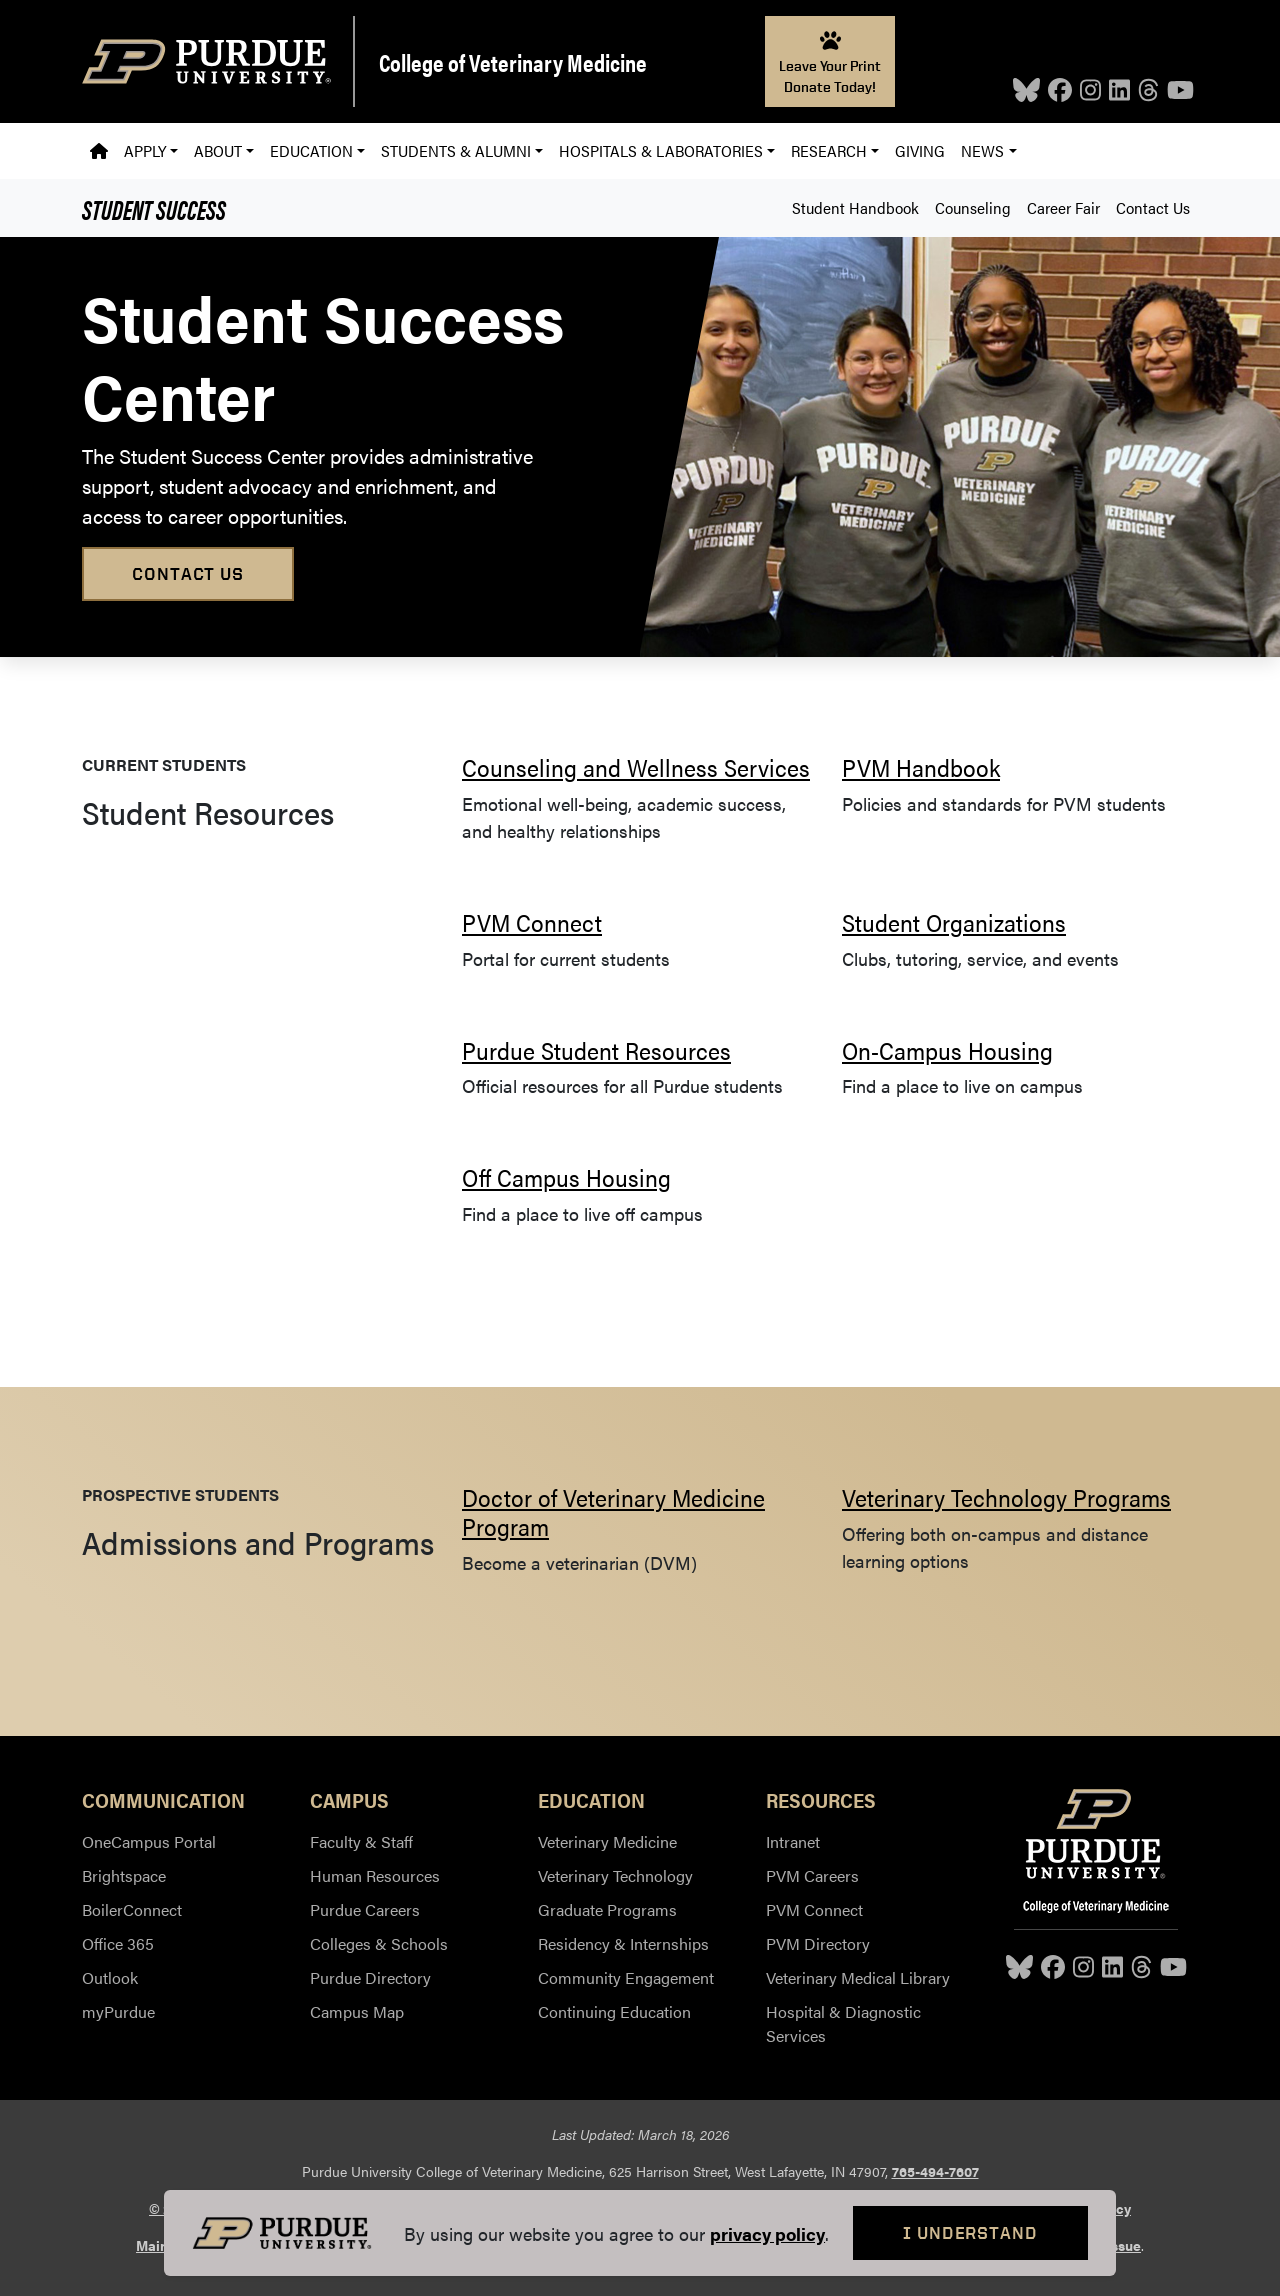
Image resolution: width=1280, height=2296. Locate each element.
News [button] (982, 150)
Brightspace (124, 1875)
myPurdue (118, 2011)
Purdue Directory (370, 1977)
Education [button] (311, 150)
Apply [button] (145, 150)
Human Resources (375, 1875)
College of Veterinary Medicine (513, 62)
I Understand (970, 2232)
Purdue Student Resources (596, 1050)
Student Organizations (954, 922)
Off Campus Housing (566, 1177)
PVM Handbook (921, 767)
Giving (920, 150)
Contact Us (1153, 207)
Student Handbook (855, 207)
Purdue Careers (365, 1909)
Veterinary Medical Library (858, 1977)
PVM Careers (812, 1875)
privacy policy (767, 2233)
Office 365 (118, 1943)
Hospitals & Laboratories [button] (661, 150)
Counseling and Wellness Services (636, 767)
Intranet (793, 1841)
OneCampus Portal (149, 1841)
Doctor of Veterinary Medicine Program (613, 1511)
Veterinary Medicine (607, 1841)
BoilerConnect (132, 1909)
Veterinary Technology (615, 1875)
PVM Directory (818, 1943)
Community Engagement (626, 1977)
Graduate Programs (607, 1909)
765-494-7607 (935, 2171)
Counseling (973, 207)
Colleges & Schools (379, 1943)
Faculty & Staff (361, 1841)
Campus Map (357, 2011)
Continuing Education (614, 2011)
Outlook (110, 1977)
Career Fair (1063, 207)
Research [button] (829, 150)
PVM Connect (532, 922)
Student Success (154, 208)
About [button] (218, 150)
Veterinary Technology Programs (1006, 1497)
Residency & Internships (623, 1943)
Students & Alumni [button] (456, 150)
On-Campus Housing (947, 1050)
